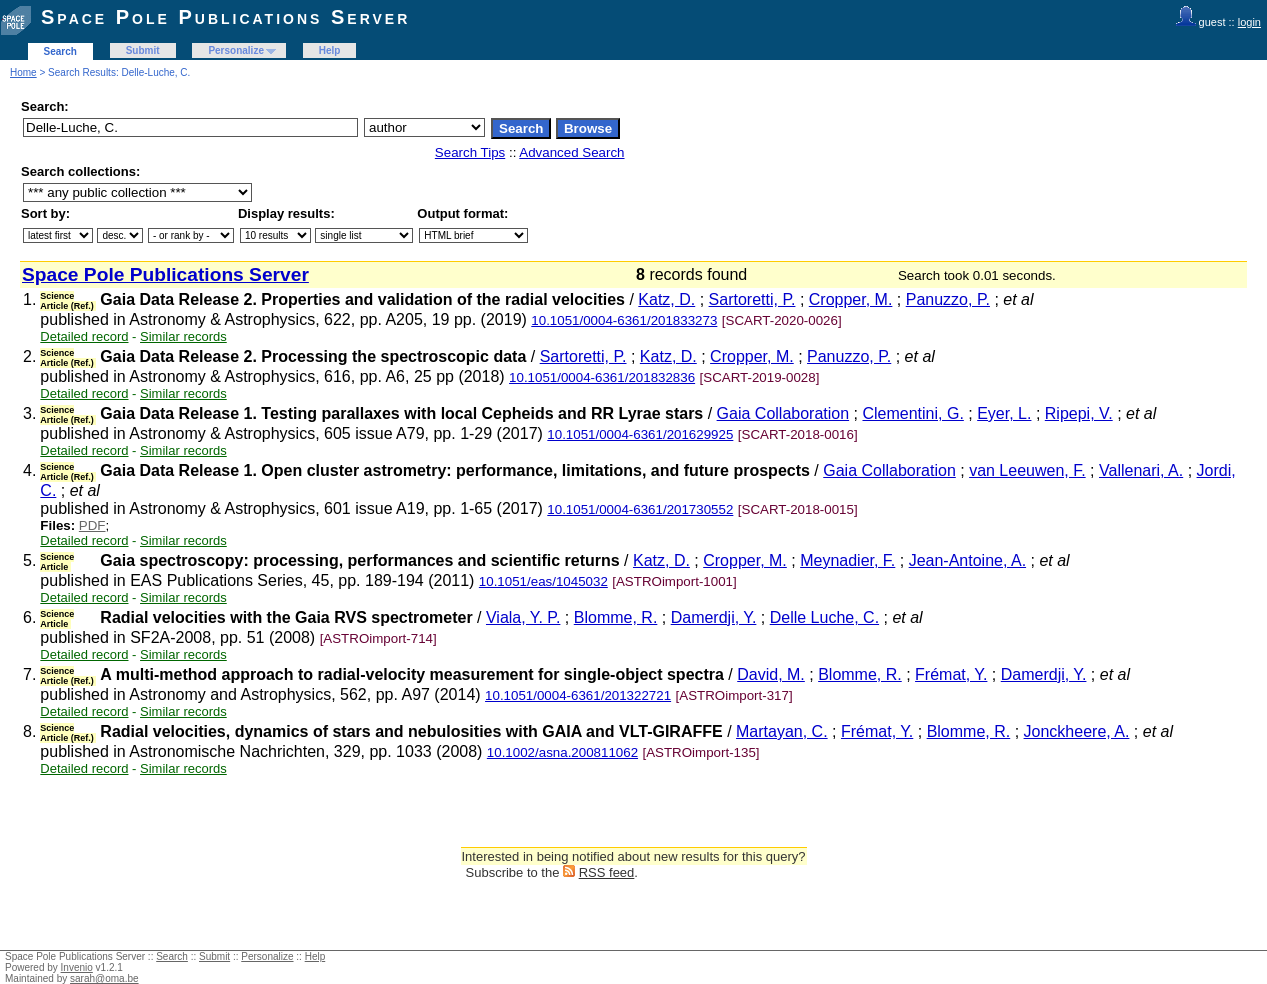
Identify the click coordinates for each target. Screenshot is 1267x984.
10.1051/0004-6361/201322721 (578, 695)
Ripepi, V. (1079, 413)
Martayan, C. (782, 731)
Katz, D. (666, 299)
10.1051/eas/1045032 (543, 581)
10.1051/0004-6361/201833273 (624, 320)
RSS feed (607, 872)
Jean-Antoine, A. (967, 560)
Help (330, 50)
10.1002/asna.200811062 (562, 752)
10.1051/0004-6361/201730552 (640, 509)
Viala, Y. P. (523, 617)
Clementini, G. (912, 413)
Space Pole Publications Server (225, 17)
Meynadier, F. (847, 560)
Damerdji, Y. (714, 617)
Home (23, 72)
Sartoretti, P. (752, 299)
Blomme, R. (616, 617)
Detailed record (84, 336)
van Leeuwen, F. (1027, 470)
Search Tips (470, 152)
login (1249, 22)
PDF (92, 525)
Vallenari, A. (1141, 470)
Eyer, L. (1004, 413)
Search (60, 51)
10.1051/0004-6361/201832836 (602, 377)
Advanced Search (571, 152)
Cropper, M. (851, 299)
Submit (143, 50)
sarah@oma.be (104, 978)
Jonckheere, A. (1077, 731)
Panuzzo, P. (948, 299)
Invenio (77, 967)
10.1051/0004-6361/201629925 (640, 434)
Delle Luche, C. (824, 617)
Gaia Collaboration (783, 413)
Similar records (183, 336)
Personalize (236, 50)
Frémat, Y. (951, 674)
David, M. (771, 674)
